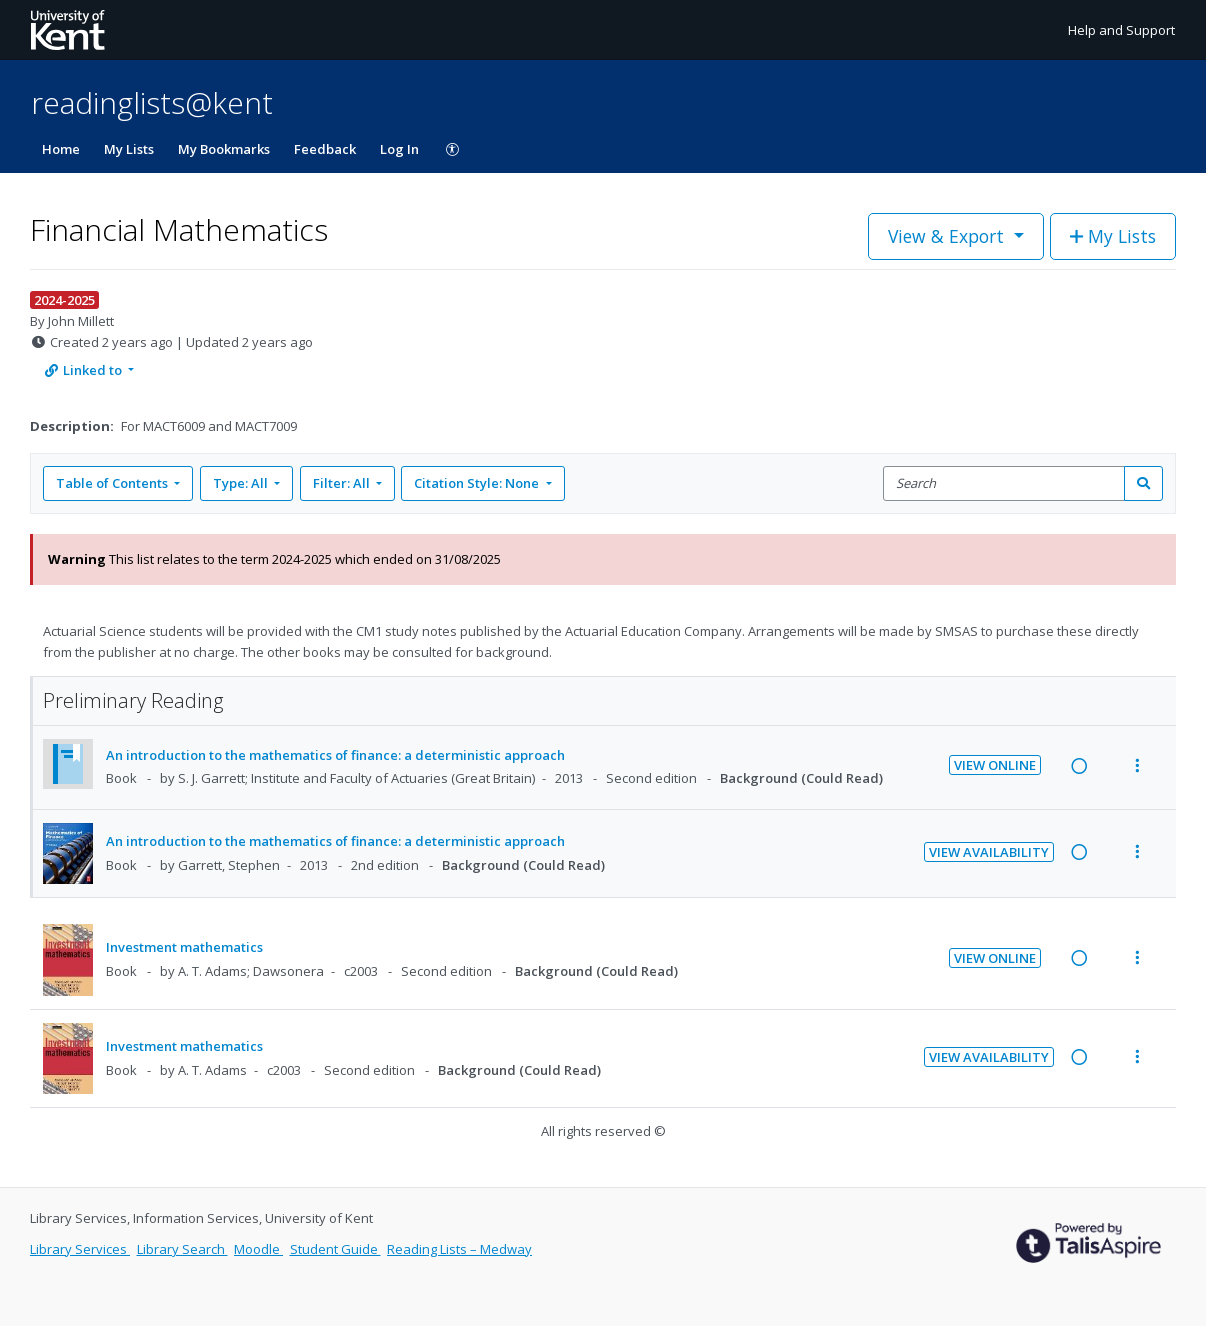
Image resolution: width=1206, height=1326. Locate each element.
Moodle (258, 1249)
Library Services (80, 1249)
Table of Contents (113, 483)
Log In (399, 149)
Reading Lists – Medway (459, 1249)
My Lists (129, 149)
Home (61, 149)
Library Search (182, 1249)
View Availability (989, 852)
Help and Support (1121, 30)
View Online (995, 765)
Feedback (325, 149)
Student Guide (335, 1249)
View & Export (948, 236)
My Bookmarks (224, 149)
